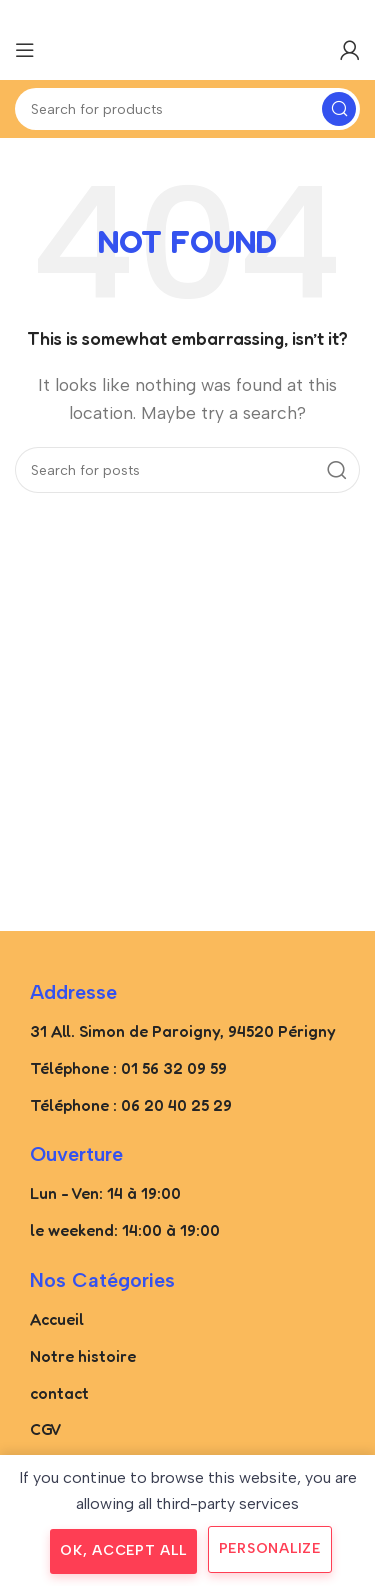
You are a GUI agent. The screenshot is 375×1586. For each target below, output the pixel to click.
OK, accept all (123, 1550)
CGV (46, 1429)
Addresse (73, 992)
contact (59, 1393)
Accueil (57, 1319)
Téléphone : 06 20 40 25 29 (131, 1105)
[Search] (187, 109)
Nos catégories (102, 1280)
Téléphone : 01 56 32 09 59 (128, 1068)
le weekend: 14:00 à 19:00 (125, 1230)
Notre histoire (83, 1356)
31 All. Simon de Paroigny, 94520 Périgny (183, 1031)
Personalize (270, 1548)
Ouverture (76, 1154)
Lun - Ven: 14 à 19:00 (105, 1193)
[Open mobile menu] (25, 50)
